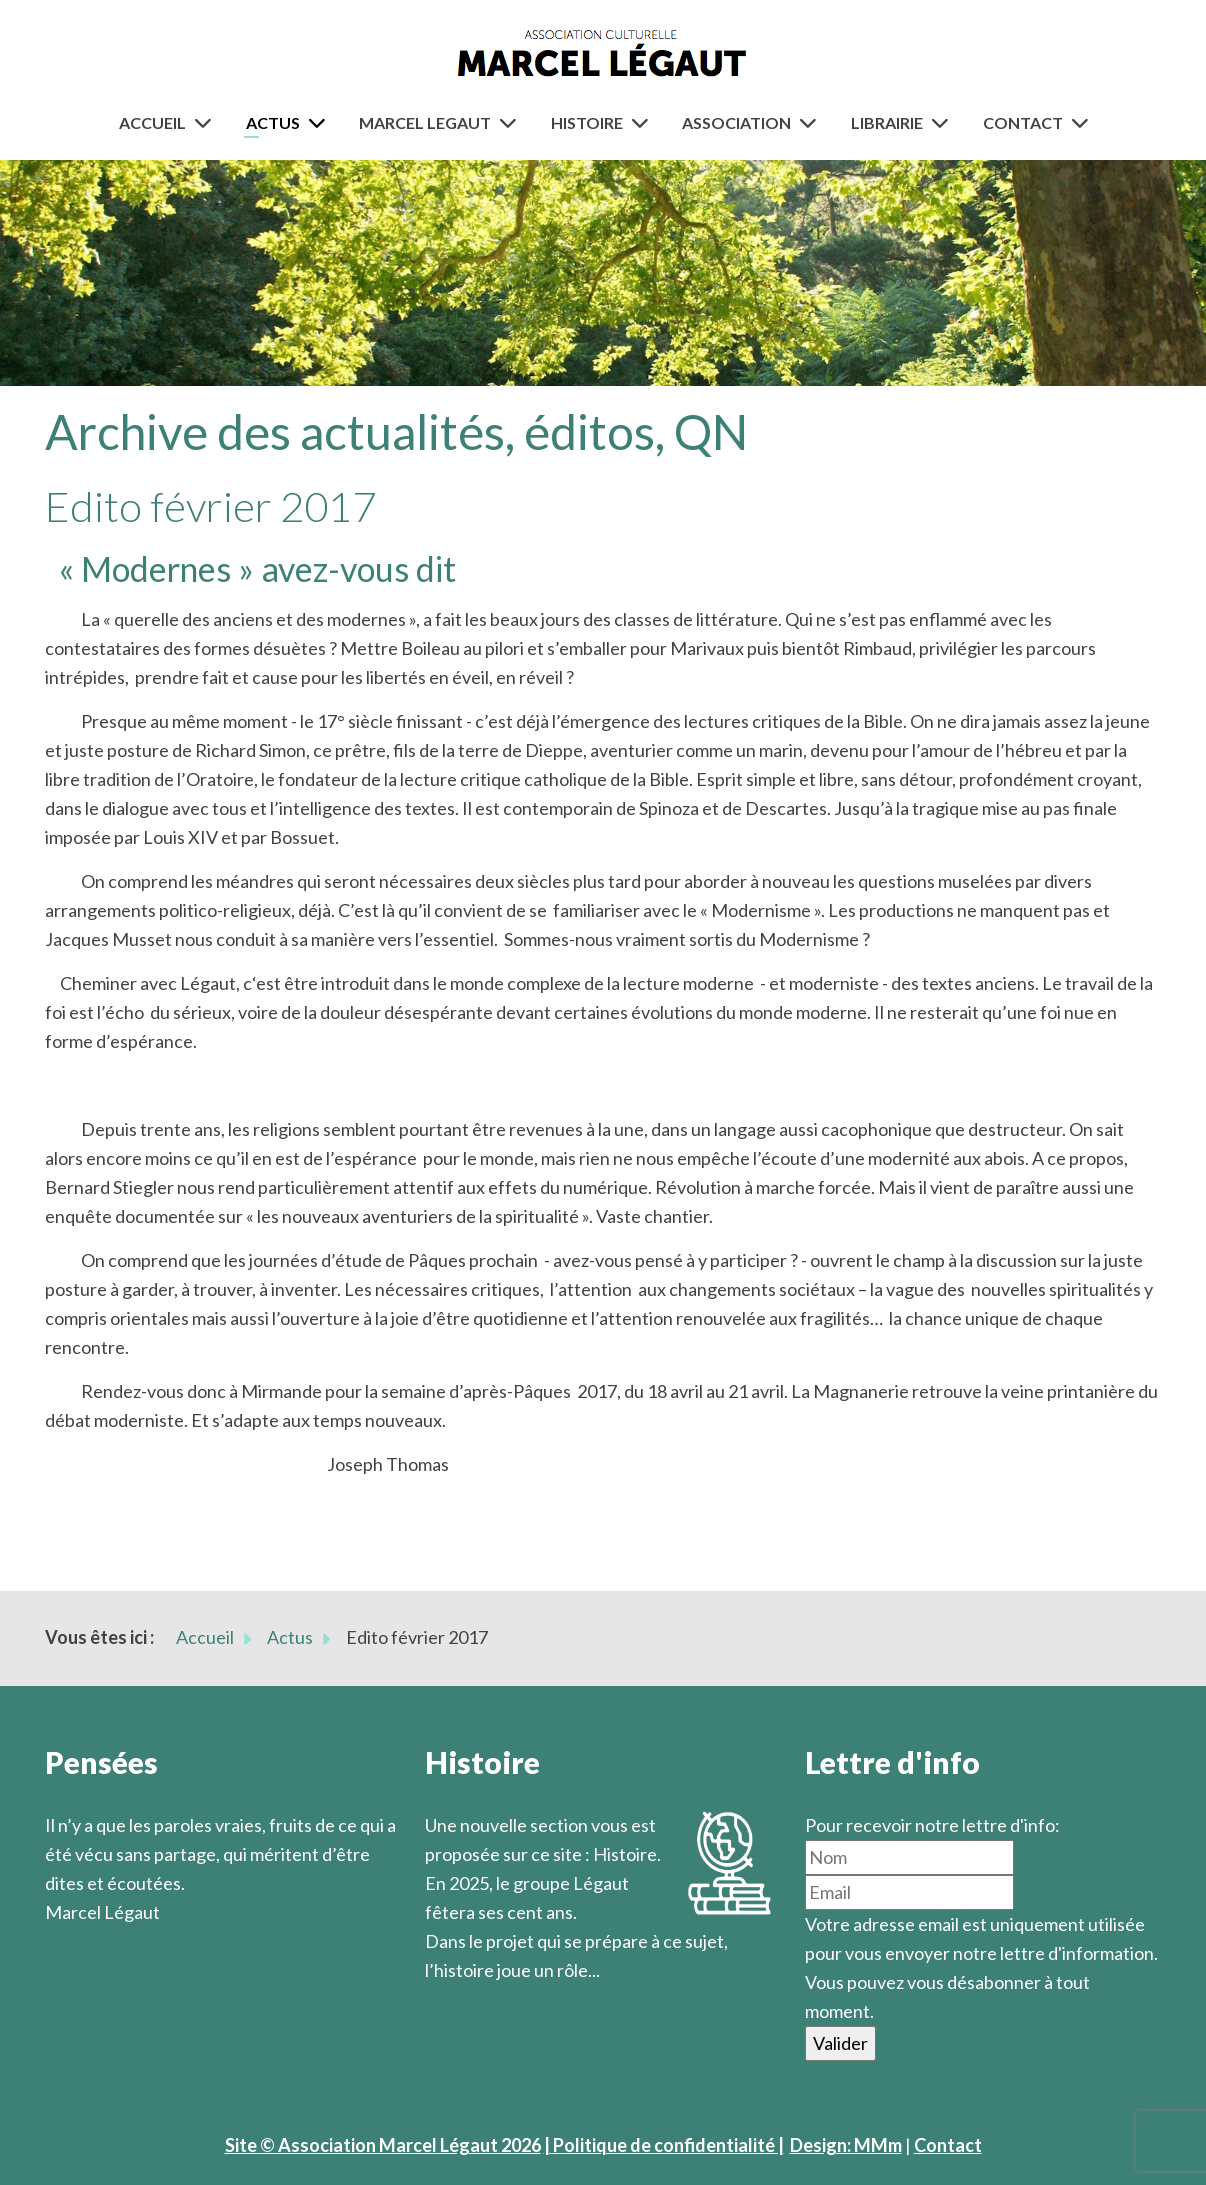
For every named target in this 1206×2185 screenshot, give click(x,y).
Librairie (887, 122)
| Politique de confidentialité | (664, 2145)
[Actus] (321, 122)
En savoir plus (480, 1999)
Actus (273, 122)
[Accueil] (207, 122)
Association (736, 122)
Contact (1023, 122)
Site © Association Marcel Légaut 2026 (383, 2145)
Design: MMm (846, 2145)
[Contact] (1084, 122)
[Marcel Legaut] (512, 122)
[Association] (812, 122)
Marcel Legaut (425, 122)
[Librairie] (944, 122)
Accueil (152, 122)
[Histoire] (644, 122)
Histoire (587, 122)
